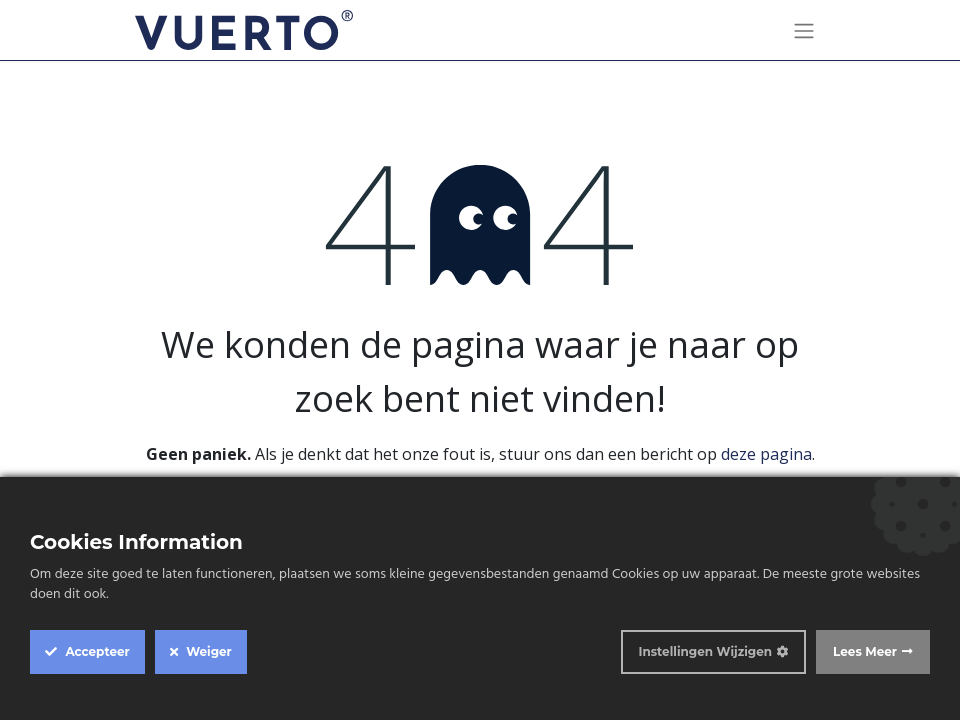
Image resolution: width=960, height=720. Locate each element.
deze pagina (766, 454)
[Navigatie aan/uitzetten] (804, 30)
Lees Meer (865, 651)
